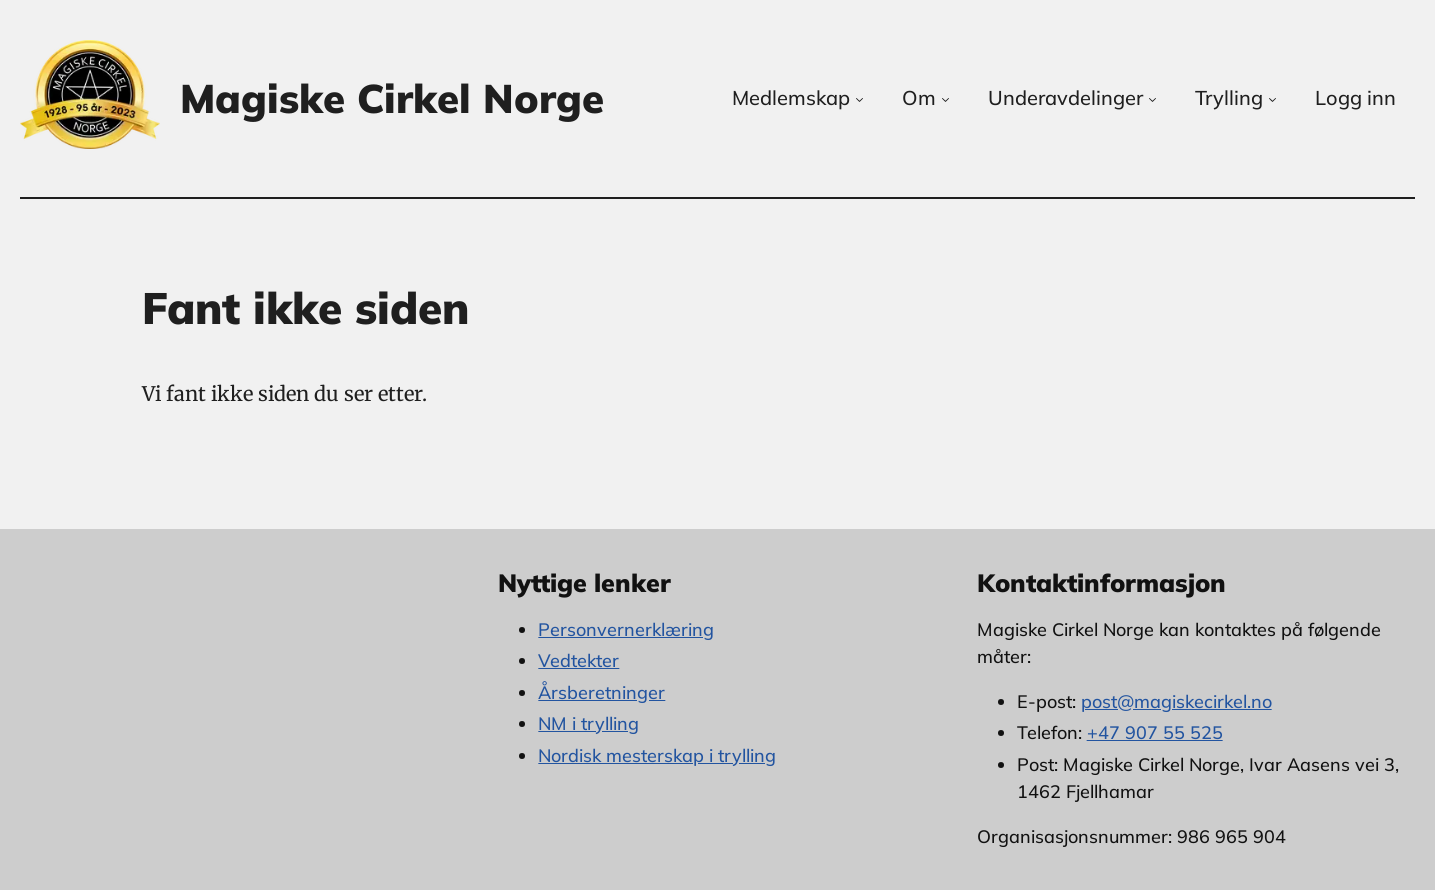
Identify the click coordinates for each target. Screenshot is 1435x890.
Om (927, 97)
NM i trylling (588, 723)
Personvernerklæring (626, 629)
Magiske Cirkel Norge (392, 98)
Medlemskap (799, 97)
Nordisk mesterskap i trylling (657, 755)
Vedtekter (578, 660)
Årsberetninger (601, 692)
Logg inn (1355, 97)
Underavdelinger (1074, 97)
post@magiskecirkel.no (1176, 701)
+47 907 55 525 (1155, 732)
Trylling (1237, 97)
